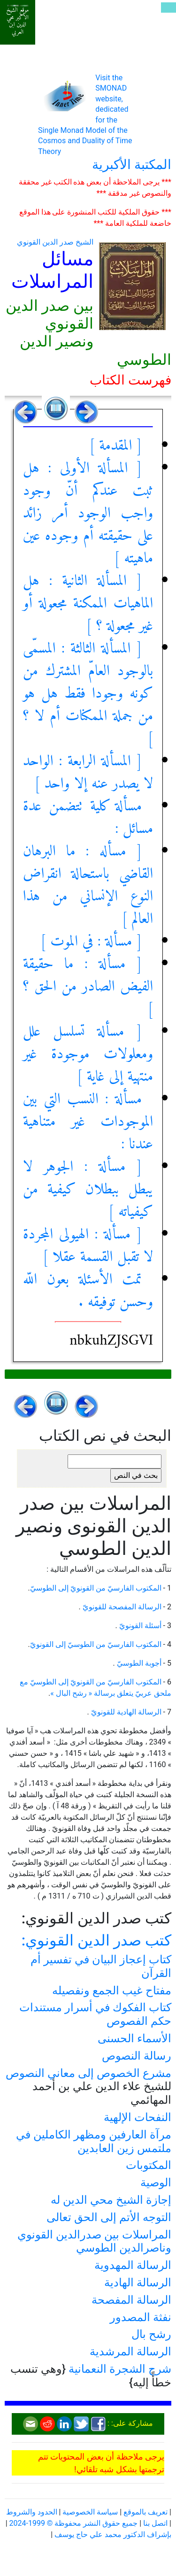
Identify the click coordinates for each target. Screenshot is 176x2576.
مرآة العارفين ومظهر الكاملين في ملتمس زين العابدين (93, 2141)
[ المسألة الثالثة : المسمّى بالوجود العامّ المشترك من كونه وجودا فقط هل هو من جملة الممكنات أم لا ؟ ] (88, 694)
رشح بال (151, 2334)
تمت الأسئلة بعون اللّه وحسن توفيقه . (88, 1291)
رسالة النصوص (136, 2055)
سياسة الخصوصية (90, 2511)
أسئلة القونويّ (139, 1625)
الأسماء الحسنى (134, 2038)
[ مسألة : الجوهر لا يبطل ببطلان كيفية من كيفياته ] (88, 1189)
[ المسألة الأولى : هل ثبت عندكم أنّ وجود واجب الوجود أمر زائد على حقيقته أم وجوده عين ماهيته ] (88, 513)
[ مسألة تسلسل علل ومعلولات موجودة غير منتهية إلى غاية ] (88, 1054)
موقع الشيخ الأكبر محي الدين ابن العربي (18, 21)
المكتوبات (148, 2165)
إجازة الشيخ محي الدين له (111, 2200)
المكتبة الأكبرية (131, 164)
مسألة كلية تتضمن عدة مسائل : (88, 817)
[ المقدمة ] (115, 446)
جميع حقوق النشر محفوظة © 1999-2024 (73, 2523)
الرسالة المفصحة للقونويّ (121, 1606)
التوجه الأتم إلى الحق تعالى (108, 2217)
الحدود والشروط (31, 2511)
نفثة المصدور (140, 2317)
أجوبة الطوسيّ (138, 1663)
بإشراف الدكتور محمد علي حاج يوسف (112, 2534)
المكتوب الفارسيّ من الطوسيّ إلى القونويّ (95, 1644)
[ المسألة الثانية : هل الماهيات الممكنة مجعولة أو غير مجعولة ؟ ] (88, 603)
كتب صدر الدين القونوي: (96, 1940)
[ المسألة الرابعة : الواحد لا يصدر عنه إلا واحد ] (88, 772)
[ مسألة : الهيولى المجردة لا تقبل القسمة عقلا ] (88, 1246)
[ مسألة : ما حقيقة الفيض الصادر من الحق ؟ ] (88, 987)
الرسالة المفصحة (131, 2300)
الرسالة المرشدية (130, 2351)
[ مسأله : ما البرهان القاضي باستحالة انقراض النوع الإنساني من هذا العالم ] (88, 885)
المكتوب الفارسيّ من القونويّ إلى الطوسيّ (95, 1588)
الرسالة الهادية (137, 2282)
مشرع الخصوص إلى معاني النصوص (88, 2073)
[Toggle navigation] (168, 7)
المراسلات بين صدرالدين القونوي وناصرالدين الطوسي (94, 2241)
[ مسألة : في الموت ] (91, 942)
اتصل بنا (155, 2523)
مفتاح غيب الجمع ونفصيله (111, 1990)
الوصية (155, 2182)
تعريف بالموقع (145, 2511)
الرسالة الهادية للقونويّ (125, 1711)
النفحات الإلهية (137, 2117)
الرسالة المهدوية (132, 2265)
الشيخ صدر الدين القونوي (55, 242)
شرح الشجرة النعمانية (120, 2369)
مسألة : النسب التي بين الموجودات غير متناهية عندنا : (88, 1122)
